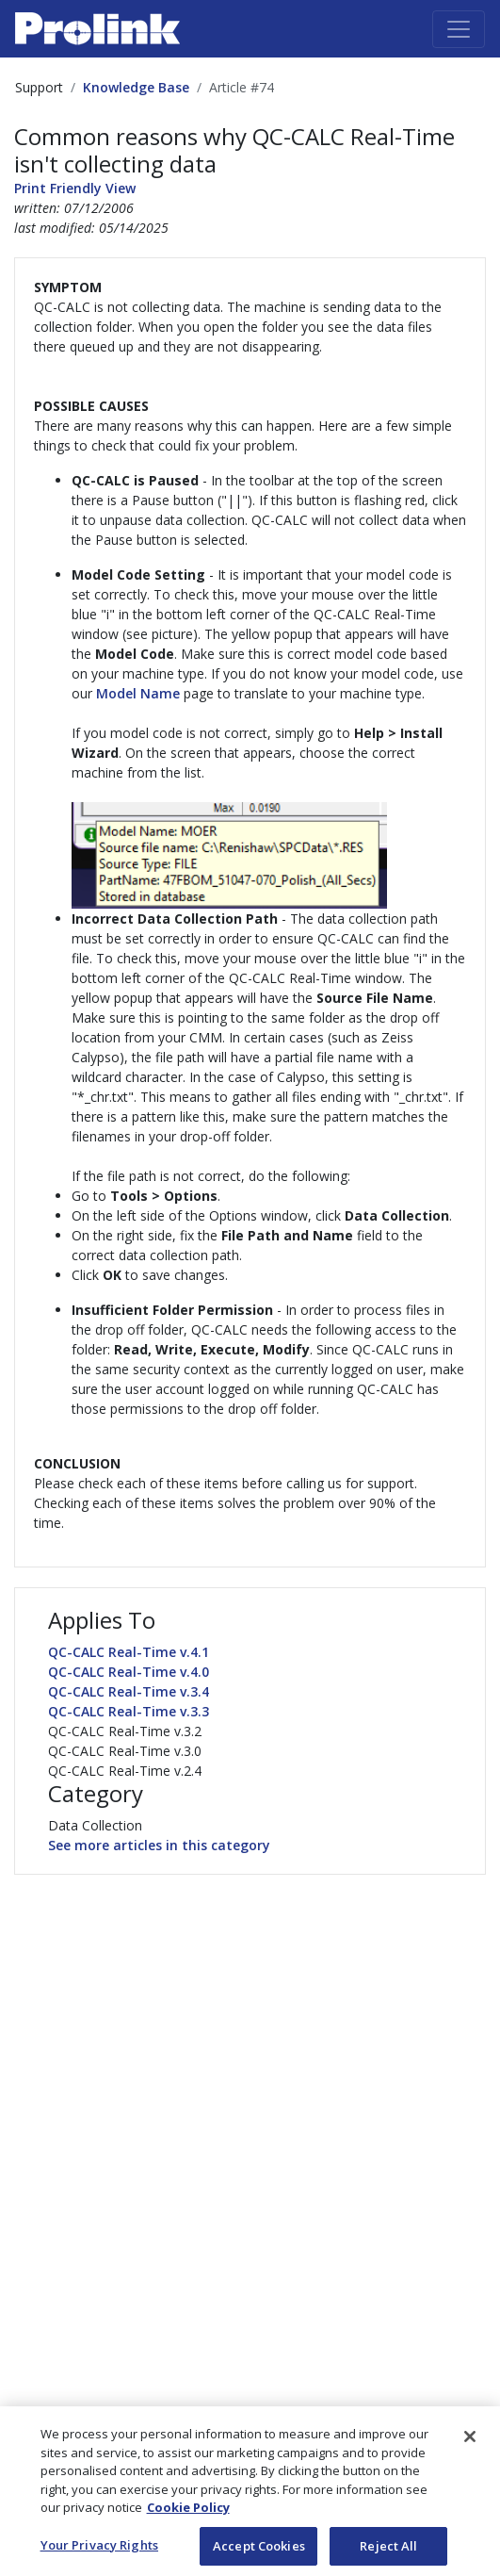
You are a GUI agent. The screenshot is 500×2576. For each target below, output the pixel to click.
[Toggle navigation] (458, 29)
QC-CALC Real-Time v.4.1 (128, 1652)
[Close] (470, 2458)
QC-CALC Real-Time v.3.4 (128, 1691)
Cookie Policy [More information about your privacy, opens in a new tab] (188, 2528)
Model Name (138, 693)
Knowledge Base (136, 87)
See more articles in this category (159, 1845)
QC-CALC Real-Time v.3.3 (128, 1711)
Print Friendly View (75, 188)
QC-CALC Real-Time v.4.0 (128, 1672)
